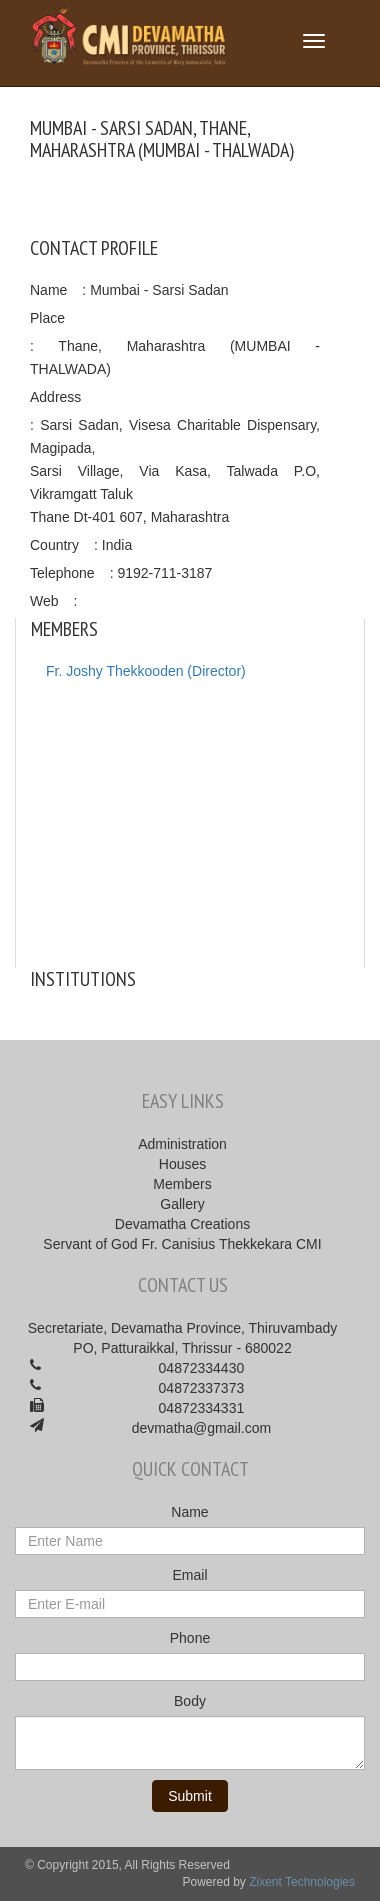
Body (190, 1701)
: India (113, 545)
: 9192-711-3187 (161, 573)
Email (189, 1575)
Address (55, 397)
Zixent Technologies (302, 1882)
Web (44, 601)
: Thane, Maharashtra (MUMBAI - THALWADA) (175, 357)
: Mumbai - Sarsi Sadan (155, 290)
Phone (190, 1638)
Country (54, 545)
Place (47, 318)
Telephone (62, 573)
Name (48, 290)
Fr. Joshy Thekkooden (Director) (146, 671)
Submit (190, 1796)
